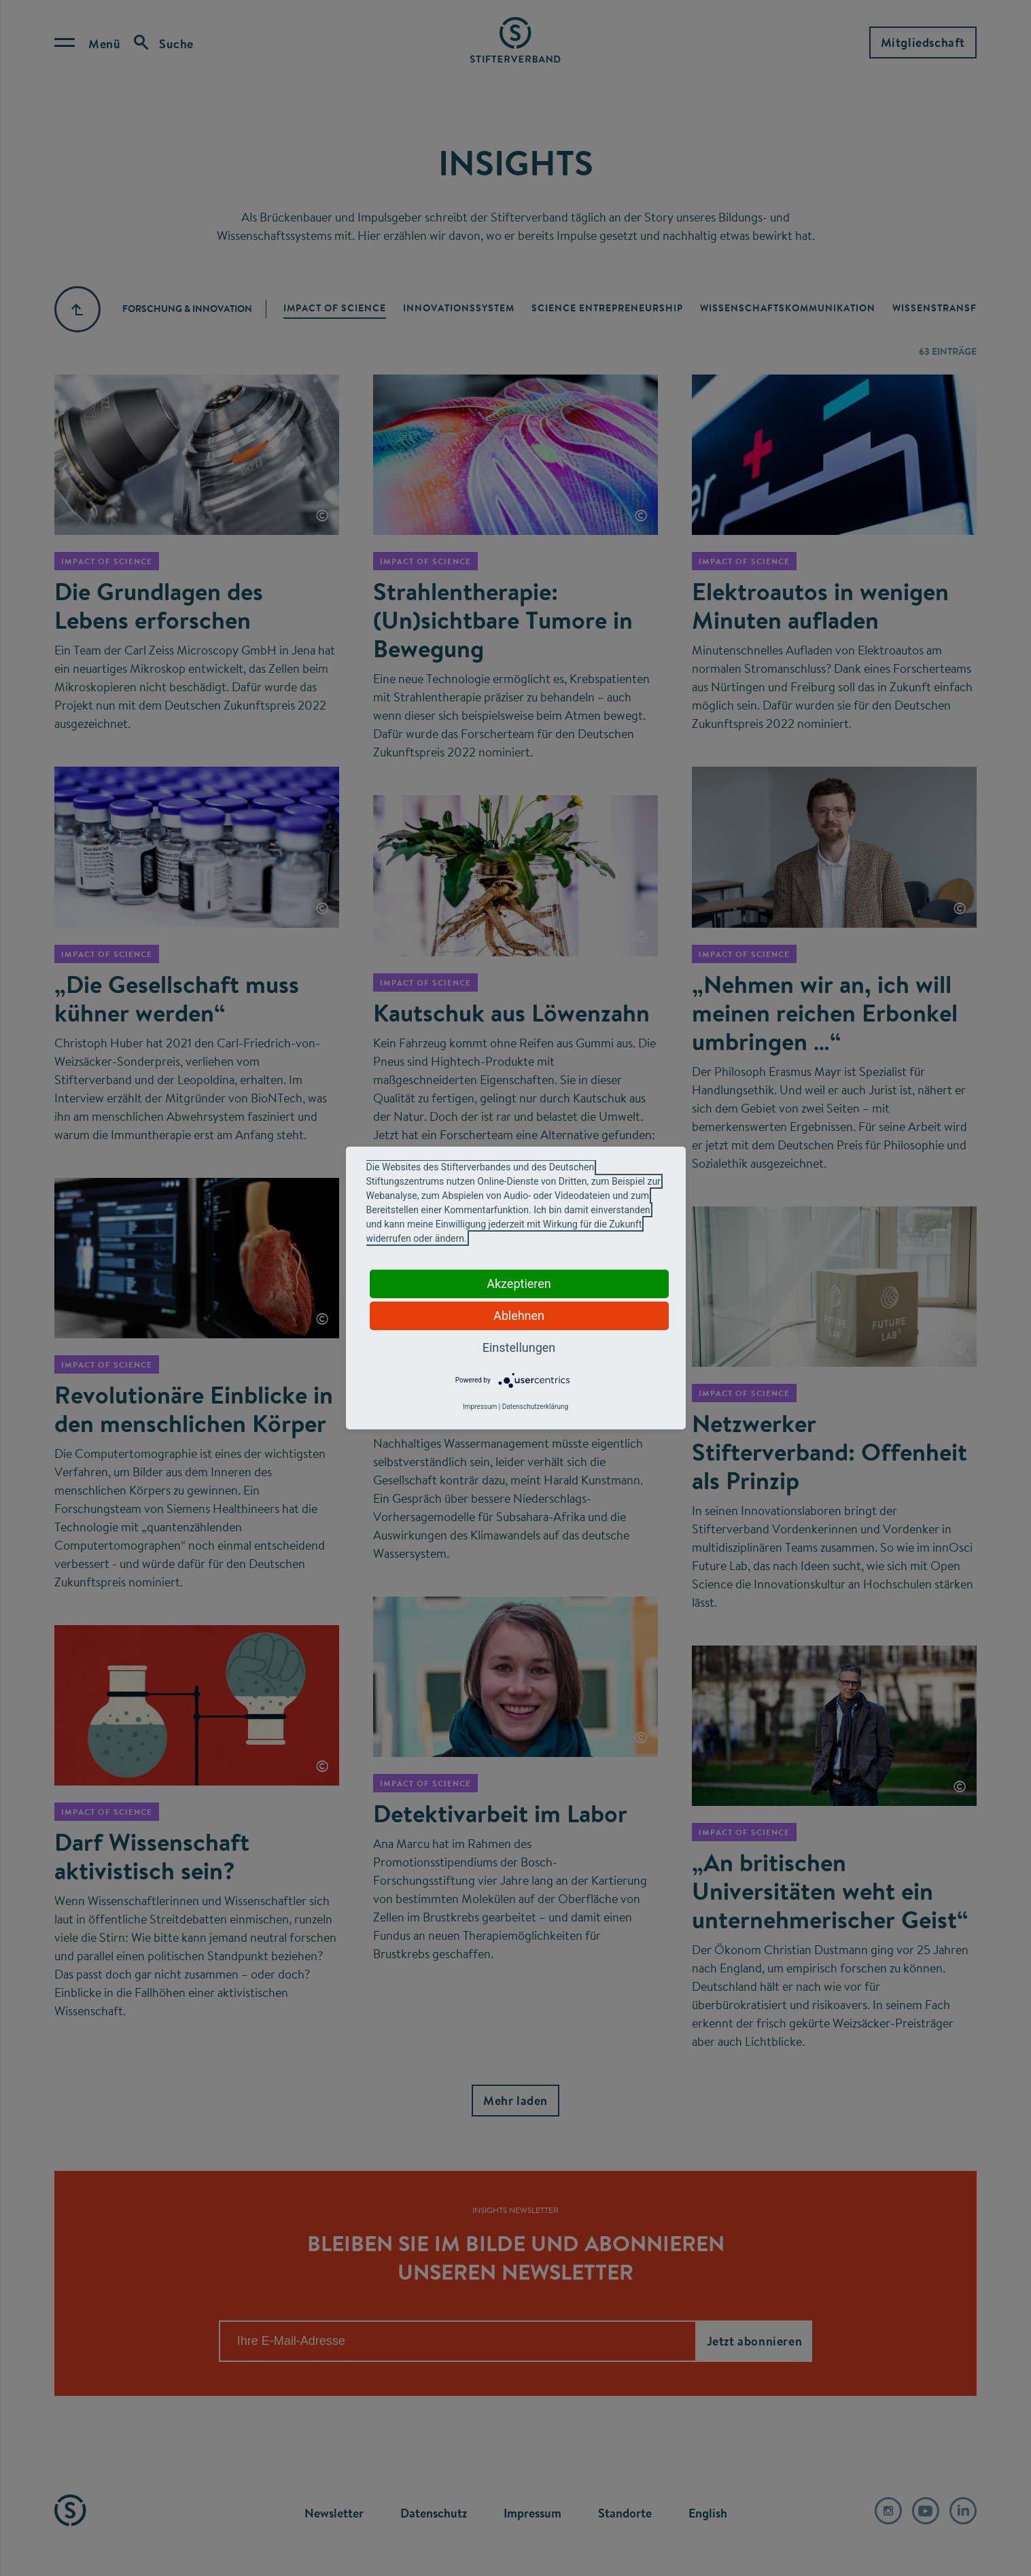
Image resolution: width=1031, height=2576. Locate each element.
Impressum (480, 1406)
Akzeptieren (519, 1283)
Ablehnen (518, 1315)
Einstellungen (519, 1347)
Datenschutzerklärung (535, 1406)
